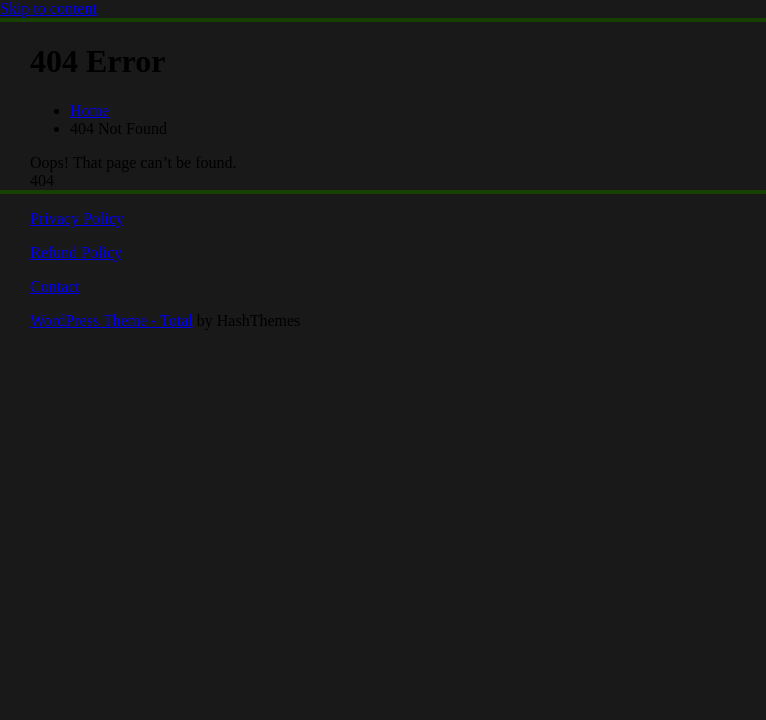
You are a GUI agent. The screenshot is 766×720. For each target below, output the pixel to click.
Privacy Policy (77, 218)
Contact (55, 286)
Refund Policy (76, 252)
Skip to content (48, 8)
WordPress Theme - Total (111, 320)
